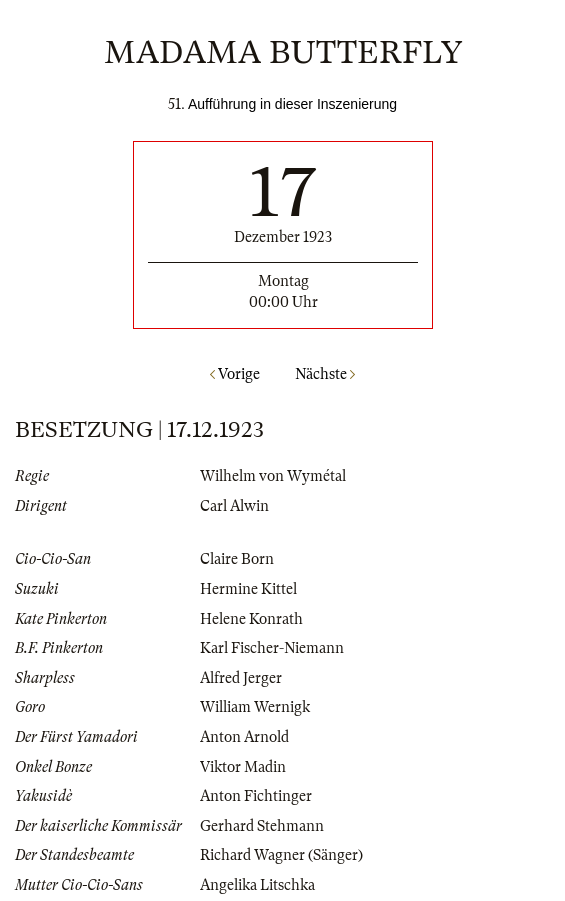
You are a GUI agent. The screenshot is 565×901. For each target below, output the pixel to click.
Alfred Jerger (241, 678)
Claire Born (237, 559)
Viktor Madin (243, 767)
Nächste (325, 374)
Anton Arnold (244, 737)
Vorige (235, 374)
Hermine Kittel (248, 589)
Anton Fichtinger (256, 796)
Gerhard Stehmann (262, 826)
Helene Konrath (251, 619)
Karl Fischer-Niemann (272, 648)
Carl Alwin (234, 506)
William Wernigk (255, 707)
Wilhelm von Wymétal (273, 476)
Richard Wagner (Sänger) (281, 855)
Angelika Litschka (257, 885)
